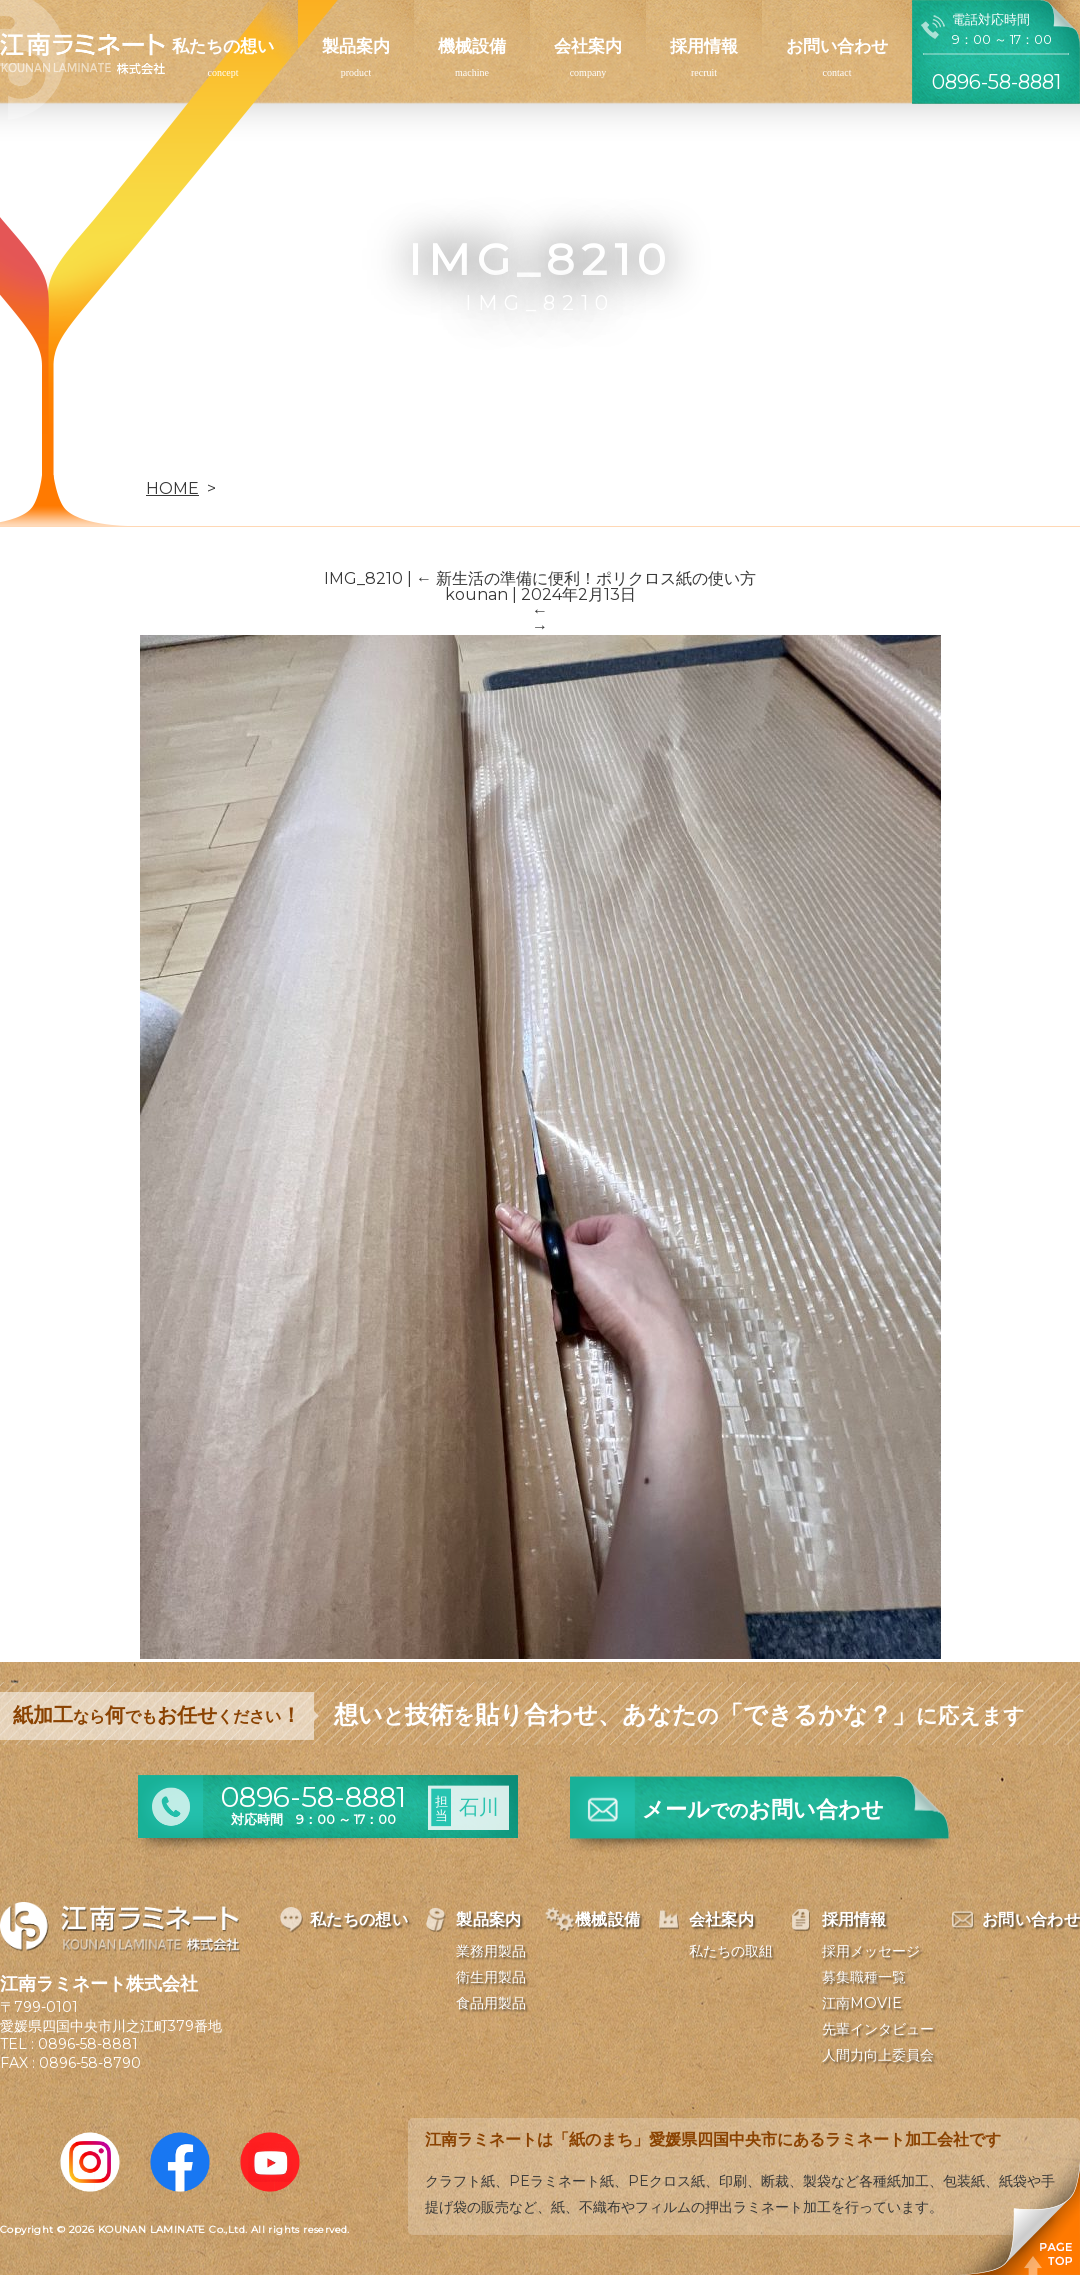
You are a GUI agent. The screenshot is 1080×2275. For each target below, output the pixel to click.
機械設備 (472, 46)
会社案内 (588, 46)
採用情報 (704, 46)
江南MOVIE (862, 2003)
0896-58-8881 (88, 2044)
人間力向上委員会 (878, 2055)
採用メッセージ (871, 1951)
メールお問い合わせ (763, 1809)
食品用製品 (491, 2003)
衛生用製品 (491, 1977)
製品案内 (356, 46)
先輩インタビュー (878, 2029)
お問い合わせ (837, 46)
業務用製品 (491, 1951)
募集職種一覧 (864, 1977)
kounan (476, 594)
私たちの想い (223, 46)
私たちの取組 (731, 1951)
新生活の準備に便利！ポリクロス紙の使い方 (586, 578)
